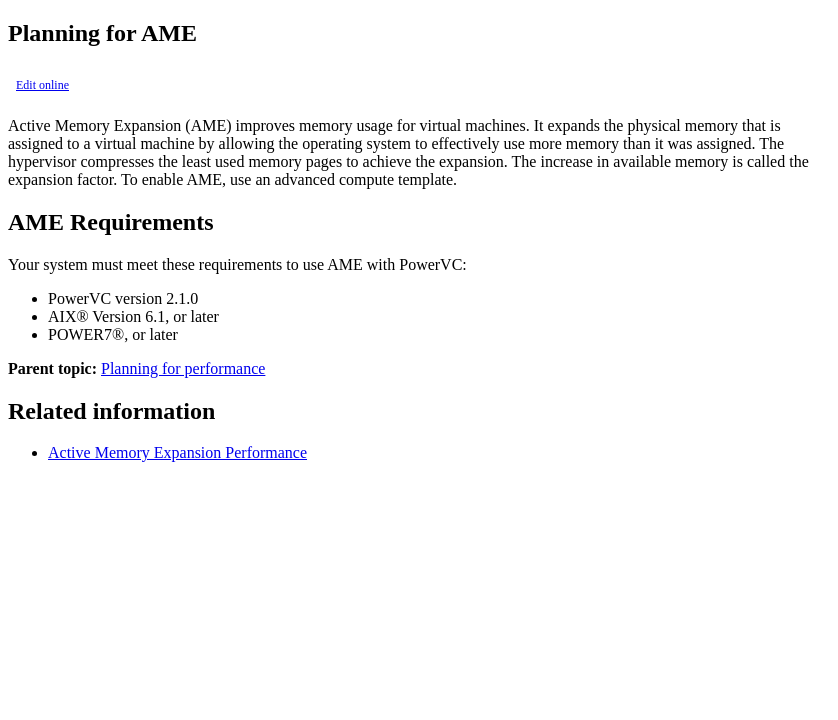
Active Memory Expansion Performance (177, 452)
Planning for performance (183, 368)
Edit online (42, 85)
